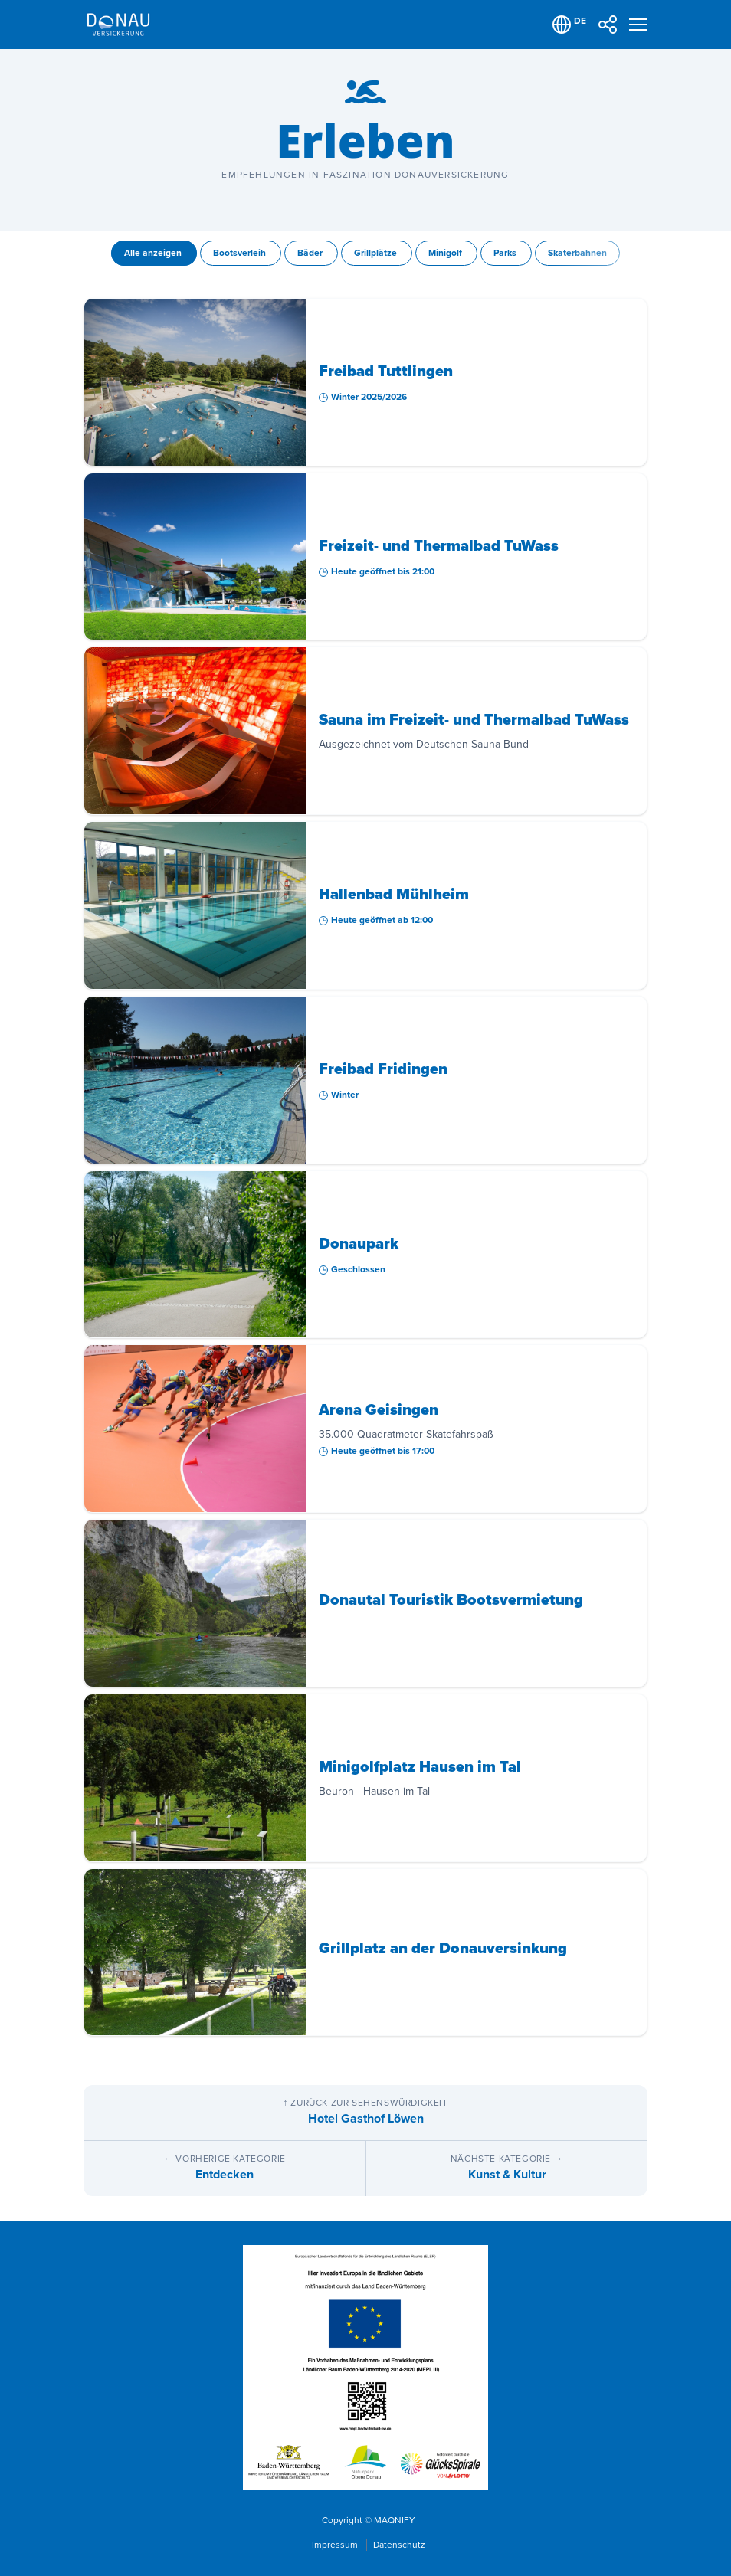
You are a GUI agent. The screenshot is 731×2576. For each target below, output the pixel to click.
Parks (506, 253)
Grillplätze (376, 253)
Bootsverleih (240, 253)
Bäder (311, 253)
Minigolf (446, 253)
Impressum (336, 2545)
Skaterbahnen (577, 253)
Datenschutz (399, 2545)
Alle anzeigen (154, 253)
